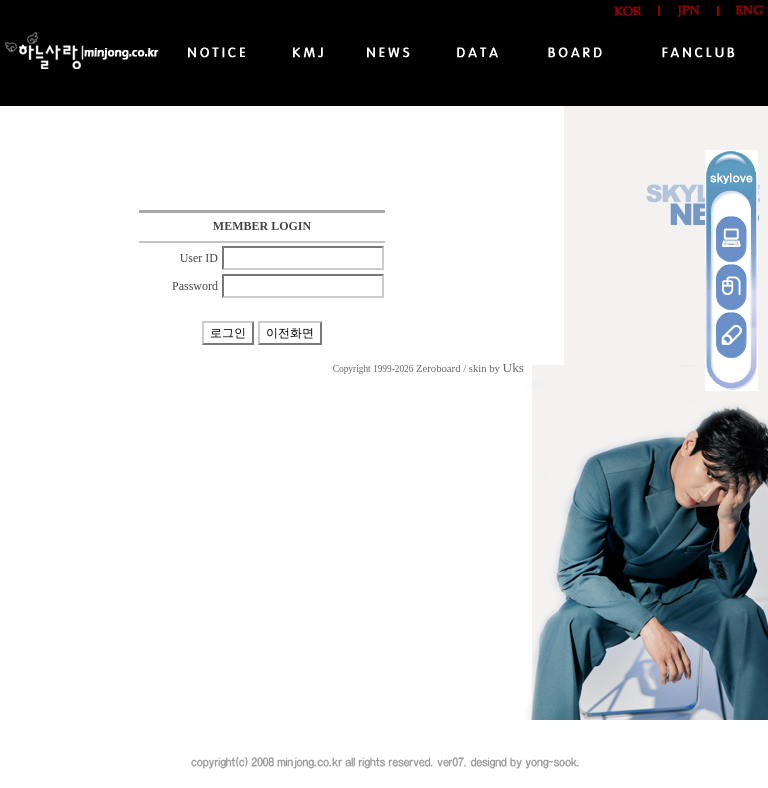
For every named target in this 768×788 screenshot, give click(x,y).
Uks (513, 367)
